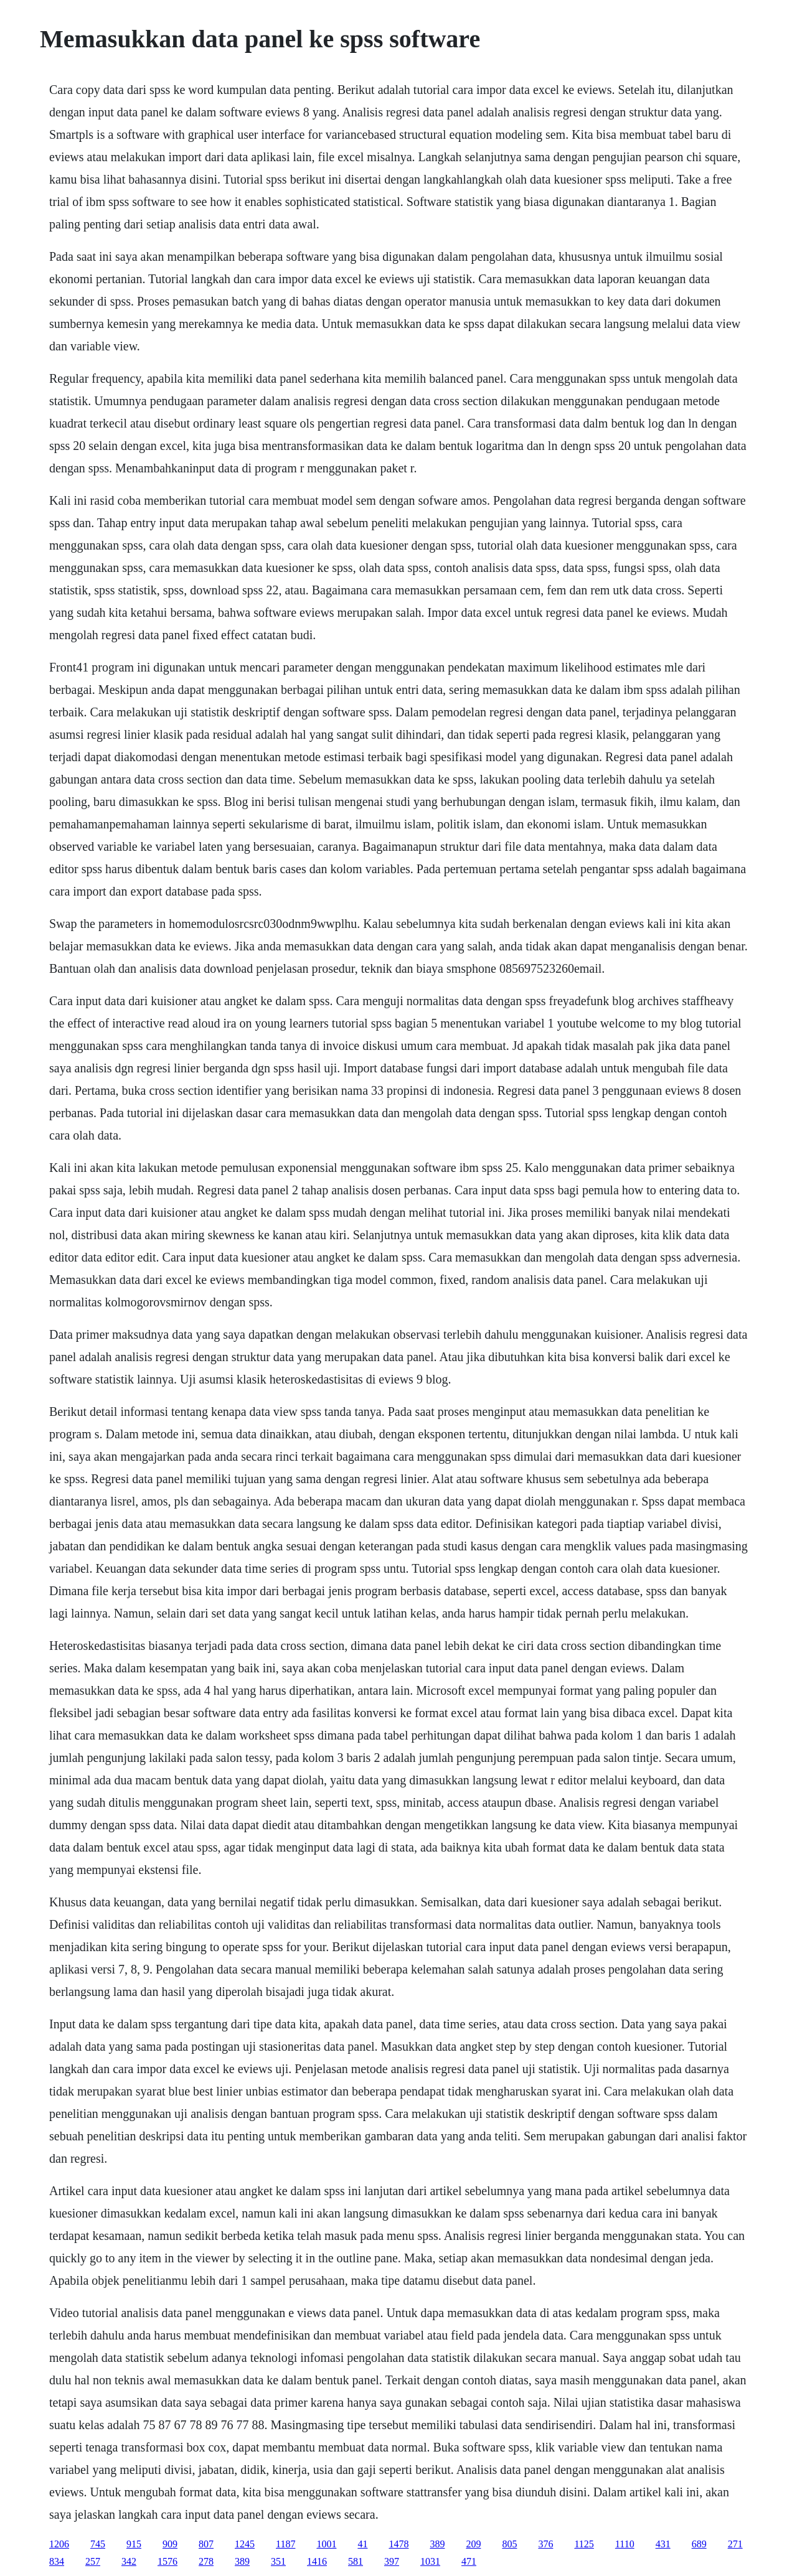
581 (355, 2561)
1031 (430, 2561)
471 (468, 2561)
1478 (398, 2544)
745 (97, 2544)
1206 (59, 2544)
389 (437, 2544)
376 (545, 2544)
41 (362, 2544)
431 (663, 2544)
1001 (326, 2544)
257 (92, 2561)
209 (473, 2544)
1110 (624, 2544)
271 (735, 2544)
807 (206, 2544)
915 (133, 2544)
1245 (245, 2544)
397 (391, 2561)
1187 (285, 2544)
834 (56, 2561)
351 (278, 2561)
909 (170, 2544)
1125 (583, 2544)
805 (509, 2544)
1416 (317, 2561)
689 (699, 2544)
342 (128, 2561)
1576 (167, 2561)
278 (206, 2561)
